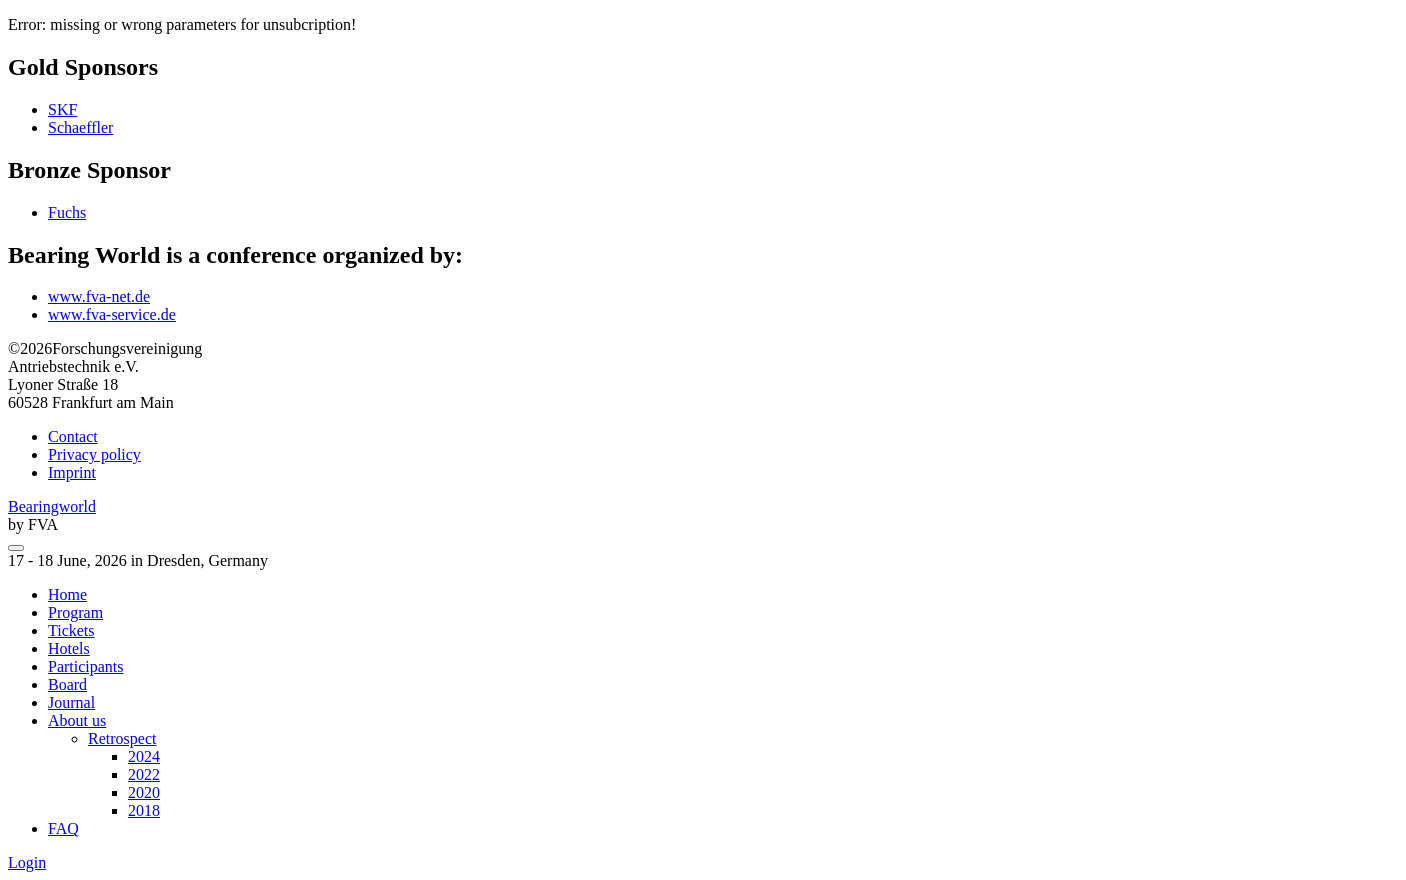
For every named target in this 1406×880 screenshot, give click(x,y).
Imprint (72, 472)
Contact (73, 436)
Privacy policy (94, 454)
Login (27, 862)
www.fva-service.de (112, 314)
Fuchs (67, 212)
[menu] (16, 548)
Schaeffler (80, 127)
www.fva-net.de (99, 296)
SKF (62, 109)
